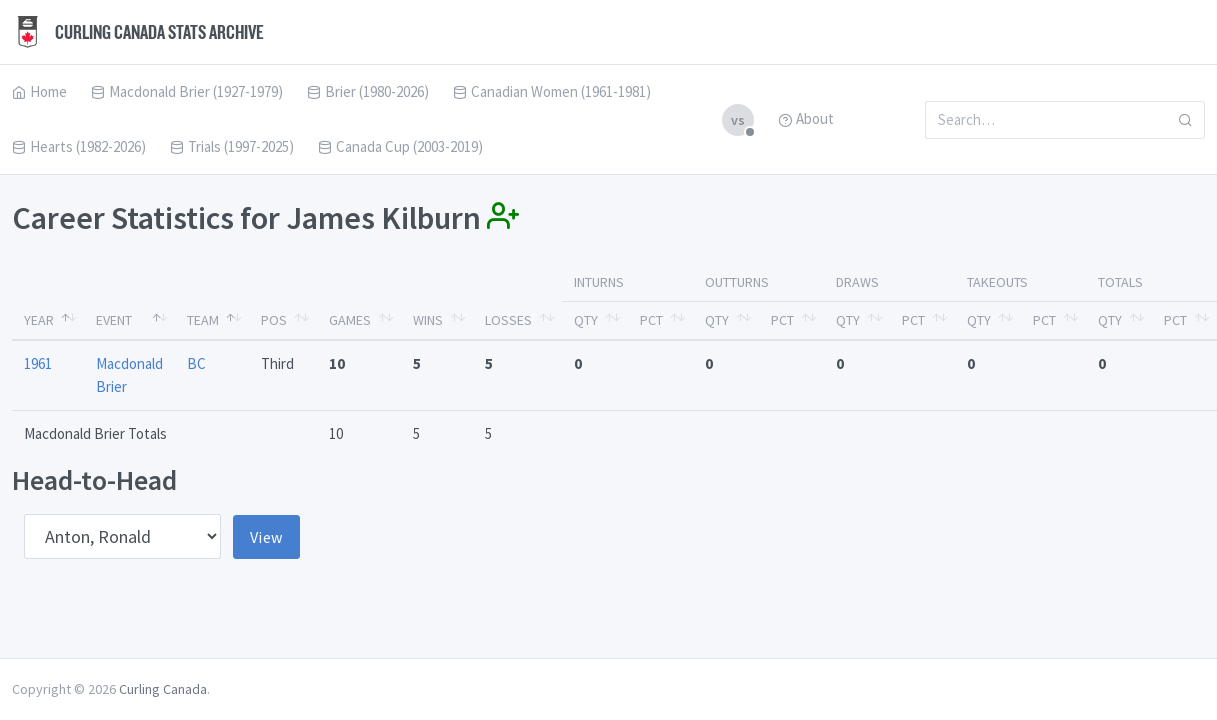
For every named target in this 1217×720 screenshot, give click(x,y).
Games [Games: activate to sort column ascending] (350, 320)
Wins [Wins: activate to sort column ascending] (428, 320)
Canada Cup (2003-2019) (400, 146)
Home (39, 91)
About (806, 118)
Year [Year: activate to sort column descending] (39, 320)
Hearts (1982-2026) (79, 146)
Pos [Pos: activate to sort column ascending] (274, 320)
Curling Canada (163, 689)
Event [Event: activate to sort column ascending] (114, 320)
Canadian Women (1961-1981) (552, 91)
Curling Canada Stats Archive (138, 32)
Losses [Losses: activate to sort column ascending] (508, 320)
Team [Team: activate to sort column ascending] (203, 320)
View (266, 537)
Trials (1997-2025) (232, 146)
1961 (38, 363)
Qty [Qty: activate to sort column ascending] (586, 320)
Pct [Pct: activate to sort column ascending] (651, 320)
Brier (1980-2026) (368, 91)
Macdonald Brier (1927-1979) (187, 91)
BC (196, 363)
